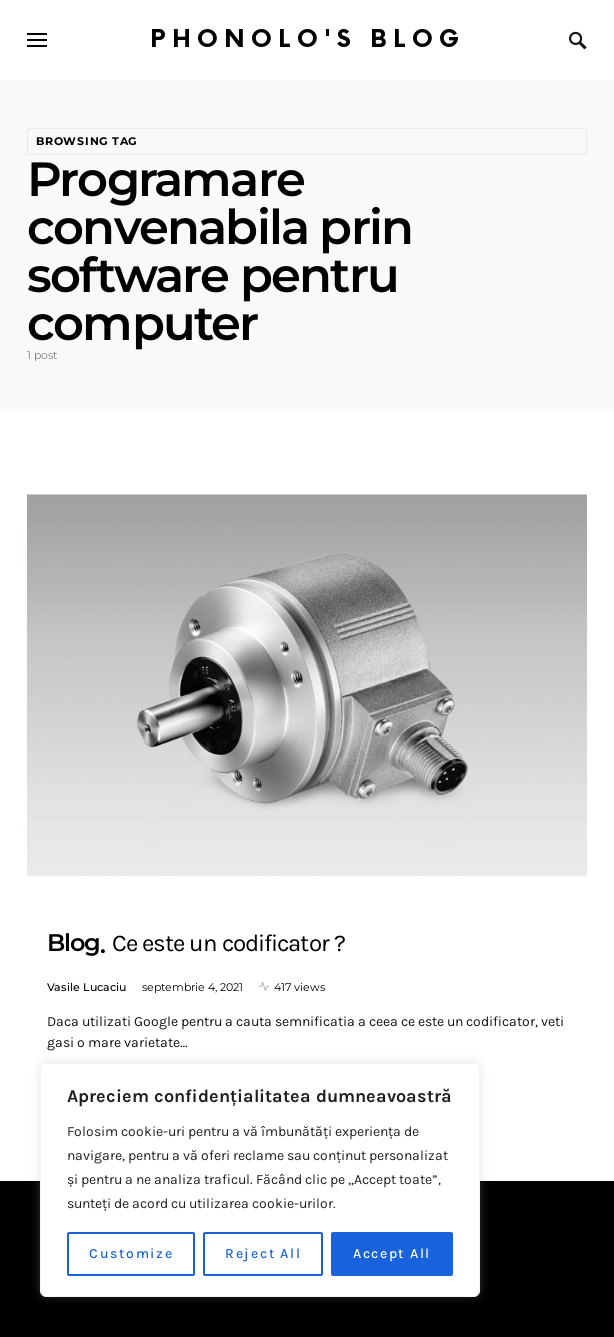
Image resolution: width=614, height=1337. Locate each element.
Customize (131, 1253)
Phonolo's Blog (307, 39)
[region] (260, 1180)
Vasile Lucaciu (86, 987)
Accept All (392, 1253)
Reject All (263, 1253)
